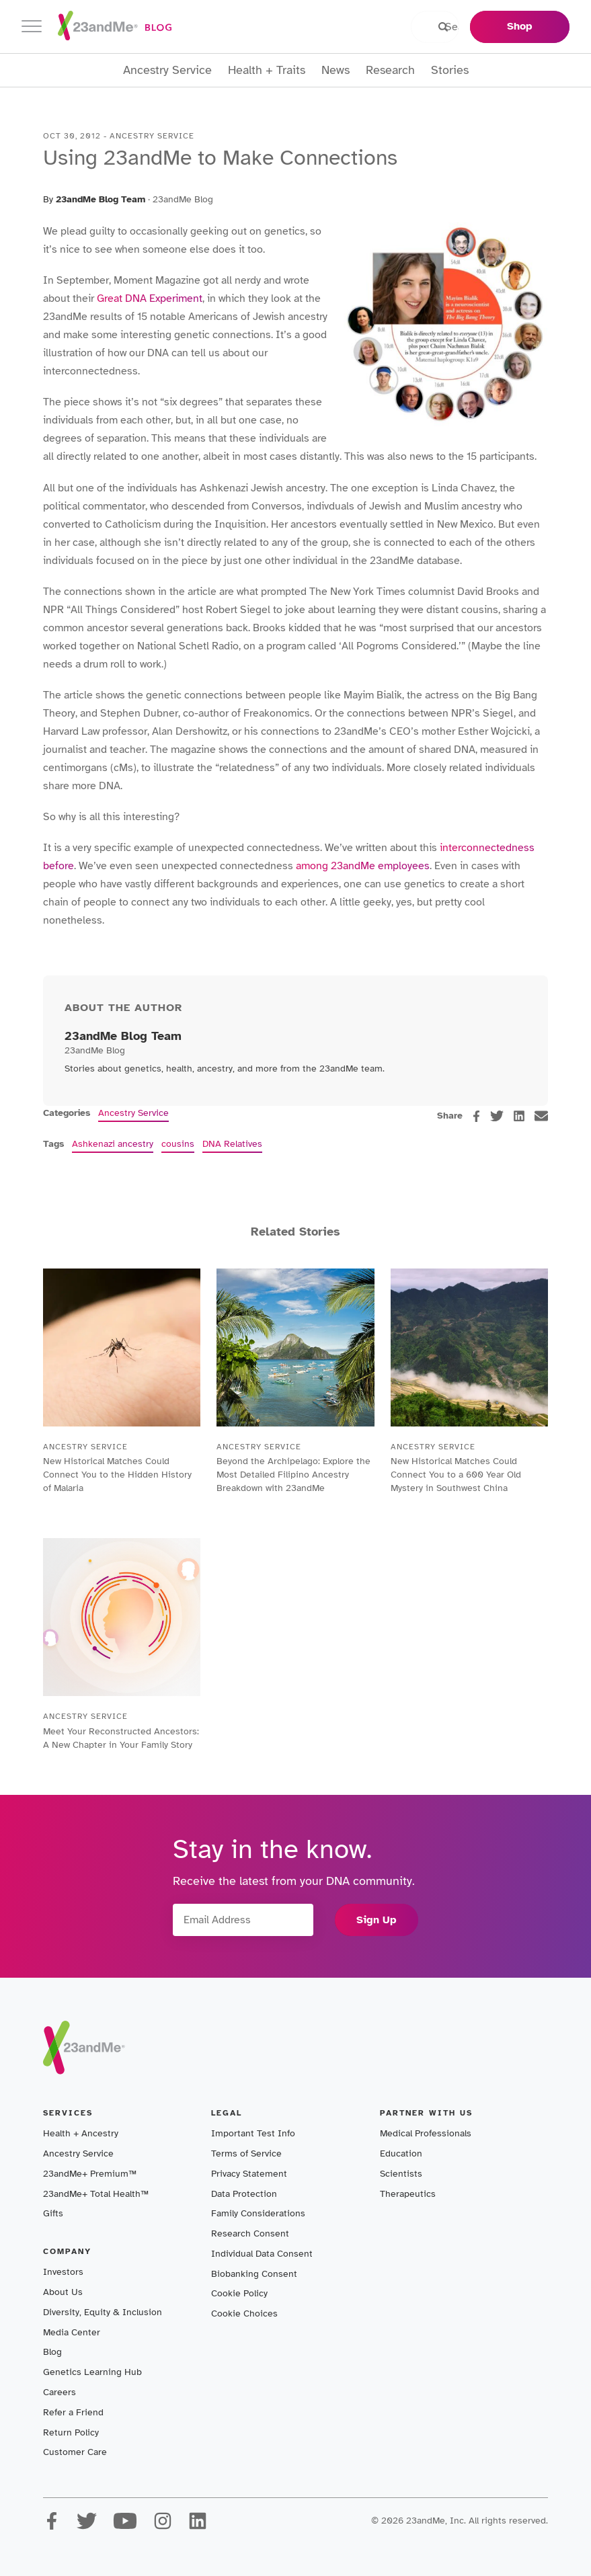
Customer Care (75, 2452)
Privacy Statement (249, 2173)
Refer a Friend (73, 2412)
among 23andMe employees (363, 866)
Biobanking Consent (254, 2274)
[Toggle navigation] (32, 26)
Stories (450, 70)
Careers (59, 2392)
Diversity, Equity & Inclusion (102, 2312)
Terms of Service (246, 2153)
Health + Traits (266, 70)
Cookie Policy (239, 2293)
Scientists (401, 2173)
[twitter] (497, 1116)
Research (390, 70)
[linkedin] (519, 1116)
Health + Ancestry (80, 2133)
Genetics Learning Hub (92, 2372)
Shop (520, 26)
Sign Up (376, 1920)
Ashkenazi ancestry (112, 1144)
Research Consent (250, 2233)
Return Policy (71, 2432)
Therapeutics (408, 2194)
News (335, 70)
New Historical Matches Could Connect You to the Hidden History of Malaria (117, 1474)
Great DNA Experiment (148, 298)
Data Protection (244, 2194)
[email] (541, 1116)
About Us (63, 2292)
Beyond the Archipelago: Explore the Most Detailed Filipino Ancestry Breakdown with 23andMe (293, 1474)
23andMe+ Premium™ (89, 2173)
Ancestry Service (167, 70)
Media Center (71, 2332)
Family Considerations (258, 2213)
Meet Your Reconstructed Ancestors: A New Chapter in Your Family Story (121, 1738)
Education (401, 2153)
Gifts (53, 2213)
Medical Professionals (425, 2133)
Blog (52, 2352)
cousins (177, 1144)
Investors (63, 2272)
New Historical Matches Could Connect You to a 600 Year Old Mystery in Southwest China (456, 1474)
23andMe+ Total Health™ (96, 2194)
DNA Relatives (232, 1144)
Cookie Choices (244, 2313)
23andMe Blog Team (100, 199)
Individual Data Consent (262, 2253)
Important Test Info (253, 2133)
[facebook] (476, 1116)
